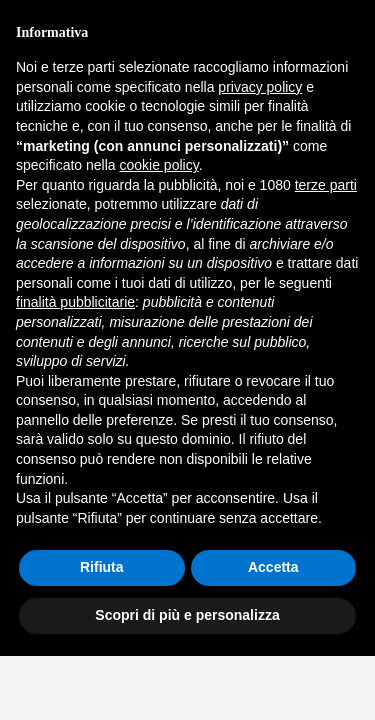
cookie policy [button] (159, 165)
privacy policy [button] (260, 87)
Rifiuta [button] (102, 567)
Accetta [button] (273, 567)
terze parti (326, 185)
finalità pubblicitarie (75, 302)
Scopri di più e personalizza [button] (187, 615)
